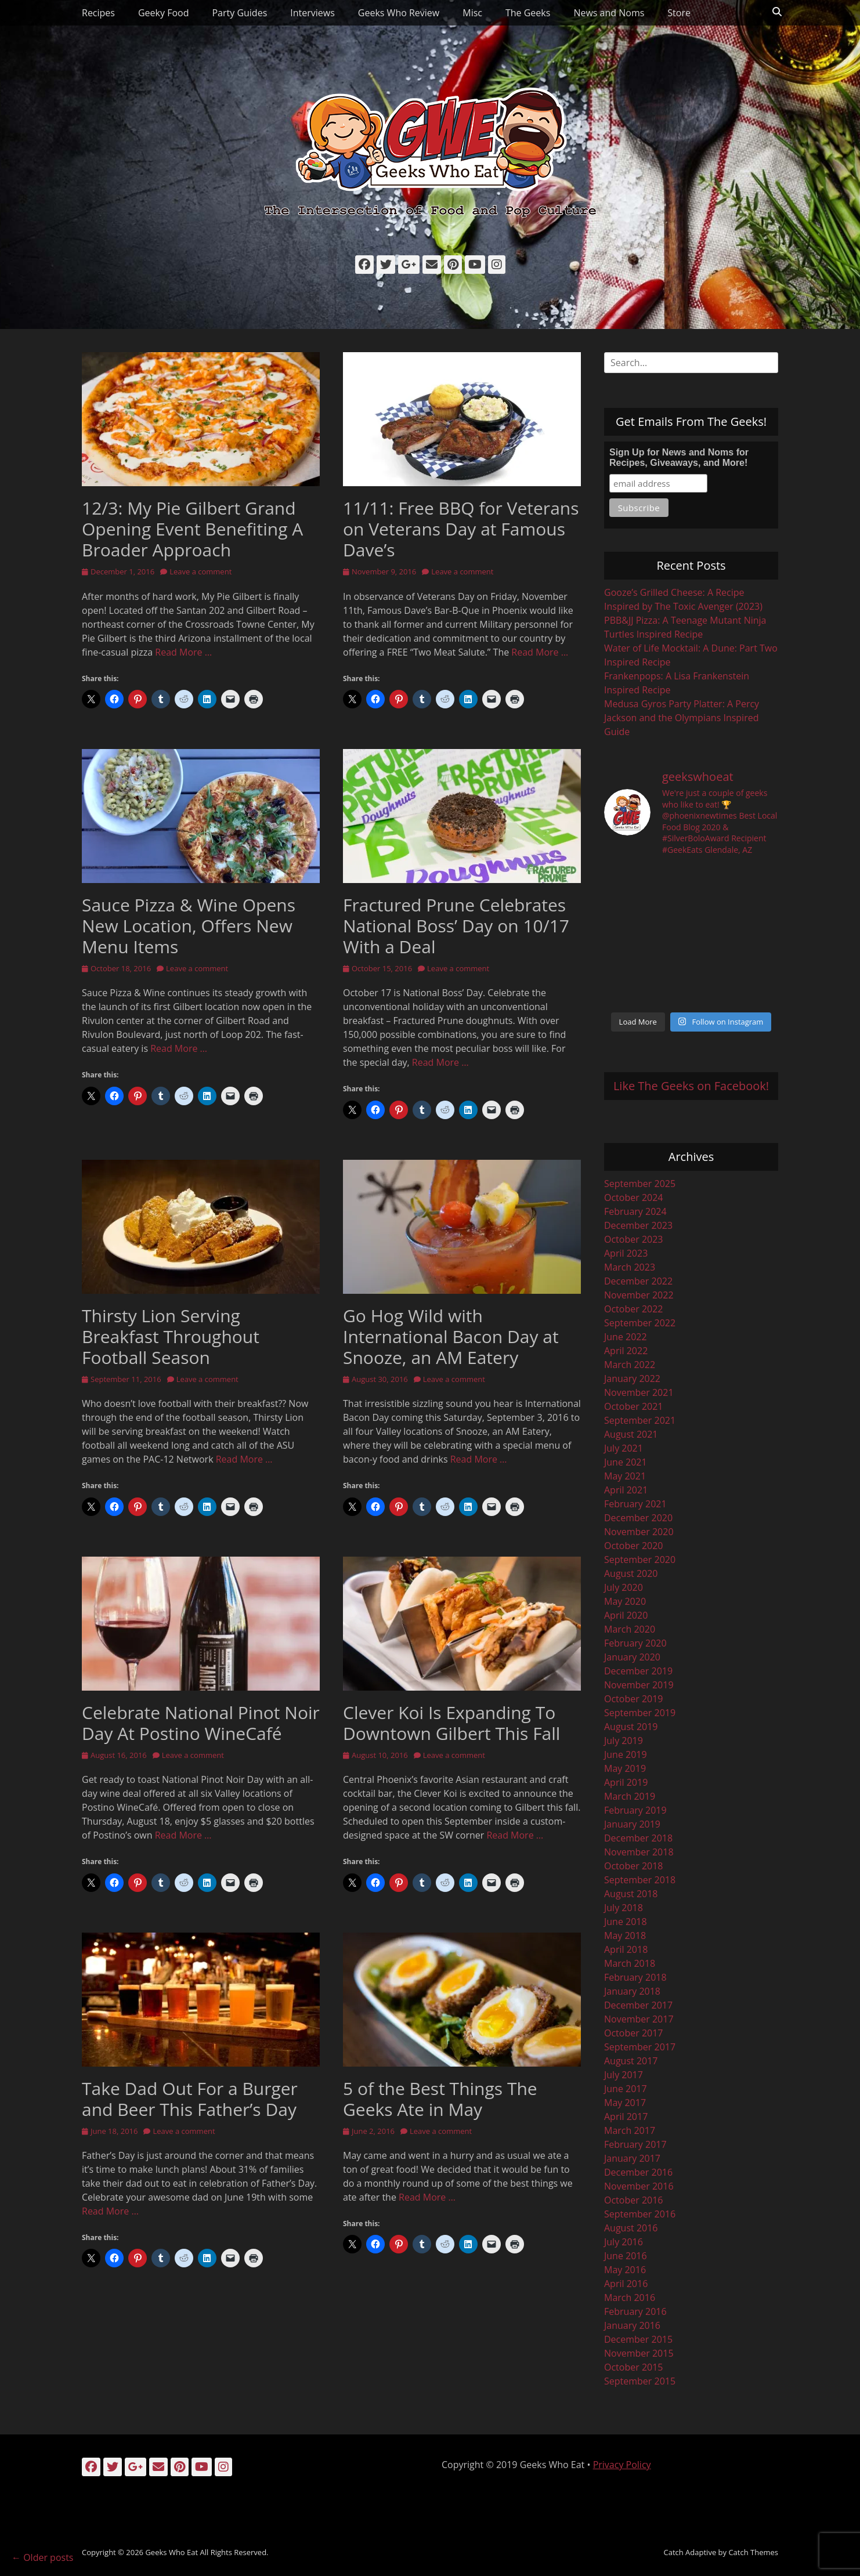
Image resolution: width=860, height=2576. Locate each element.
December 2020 (638, 1517)
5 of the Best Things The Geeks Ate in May (440, 2098)
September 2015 (639, 2381)
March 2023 (629, 1267)
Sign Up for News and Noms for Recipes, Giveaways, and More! (679, 457)
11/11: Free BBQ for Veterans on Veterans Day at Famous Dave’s (461, 529)
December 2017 (638, 2005)
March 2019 (629, 1796)
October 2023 (633, 1239)
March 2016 (629, 2297)
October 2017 (633, 2033)
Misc (472, 12)
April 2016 (626, 2283)
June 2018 (625, 1921)
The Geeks (527, 12)
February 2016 (635, 2311)
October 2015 (633, 2367)
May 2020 (625, 1601)
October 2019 (633, 1698)
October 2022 (633, 1309)
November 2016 (639, 2186)
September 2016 (639, 2214)
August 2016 (631, 2228)
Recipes (98, 12)
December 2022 (638, 1281)
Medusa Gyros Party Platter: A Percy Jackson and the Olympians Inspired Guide (681, 717)
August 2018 (631, 1893)
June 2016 (625, 2255)
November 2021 (639, 1392)
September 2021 (639, 1420)
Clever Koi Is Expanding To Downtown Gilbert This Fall (451, 1723)
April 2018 (626, 1949)
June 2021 (625, 1462)
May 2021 (625, 1476)
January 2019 (632, 1824)
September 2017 (639, 2046)
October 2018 (633, 1865)
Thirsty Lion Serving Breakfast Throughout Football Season (170, 1336)
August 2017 (631, 2060)
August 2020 (631, 1573)
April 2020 (626, 1615)
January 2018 (632, 1991)
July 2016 (623, 2241)
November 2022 (639, 1295)
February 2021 (635, 1503)
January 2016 (632, 2325)
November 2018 (639, 1852)
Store (679, 12)
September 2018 (639, 1879)
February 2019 (635, 1810)
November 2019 (639, 1684)
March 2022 (629, 1364)
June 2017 (625, 2088)
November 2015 (639, 2353)
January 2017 (632, 2158)
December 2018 (638, 1838)
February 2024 (635, 1211)
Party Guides (239, 12)
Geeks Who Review (398, 12)
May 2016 (625, 2269)
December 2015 (638, 2339)
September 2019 (639, 1712)
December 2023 (638, 1225)
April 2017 (626, 2116)
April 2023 (626, 1253)
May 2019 (625, 1768)
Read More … (183, 652)
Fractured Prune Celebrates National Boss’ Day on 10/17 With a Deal (456, 925)
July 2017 (623, 2074)
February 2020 (635, 1643)
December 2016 (638, 2172)
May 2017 (625, 2102)
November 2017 (639, 2019)
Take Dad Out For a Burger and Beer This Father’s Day (190, 2098)
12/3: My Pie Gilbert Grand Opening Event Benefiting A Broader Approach (192, 529)
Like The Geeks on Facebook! (691, 1086)
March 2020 (629, 1629)
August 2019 (631, 1726)
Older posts (42, 2557)
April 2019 (626, 1782)
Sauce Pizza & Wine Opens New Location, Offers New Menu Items (188, 925)
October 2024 (633, 1197)
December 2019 (638, 1671)
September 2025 (639, 1183)
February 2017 (635, 2144)
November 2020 (639, 1531)
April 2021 (626, 1490)
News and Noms (608, 12)
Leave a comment (200, 571)
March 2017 (629, 2130)
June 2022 (625, 1336)
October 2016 (633, 2200)
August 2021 (631, 1434)
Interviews (312, 12)
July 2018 (623, 1907)
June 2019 (625, 1754)
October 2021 (633, 1406)
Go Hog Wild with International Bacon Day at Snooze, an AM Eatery (451, 1336)
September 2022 (639, 1322)
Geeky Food (163, 12)
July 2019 (623, 1740)
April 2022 (626, 1350)
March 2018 (629, 1963)
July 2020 (623, 1587)
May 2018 (625, 1935)
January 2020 (632, 1657)
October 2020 (633, 1545)
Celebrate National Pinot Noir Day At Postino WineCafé (201, 1723)
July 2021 (623, 1448)
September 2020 (639, 1559)
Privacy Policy (622, 2464)
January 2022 (632, 1378)
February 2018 (635, 1977)
